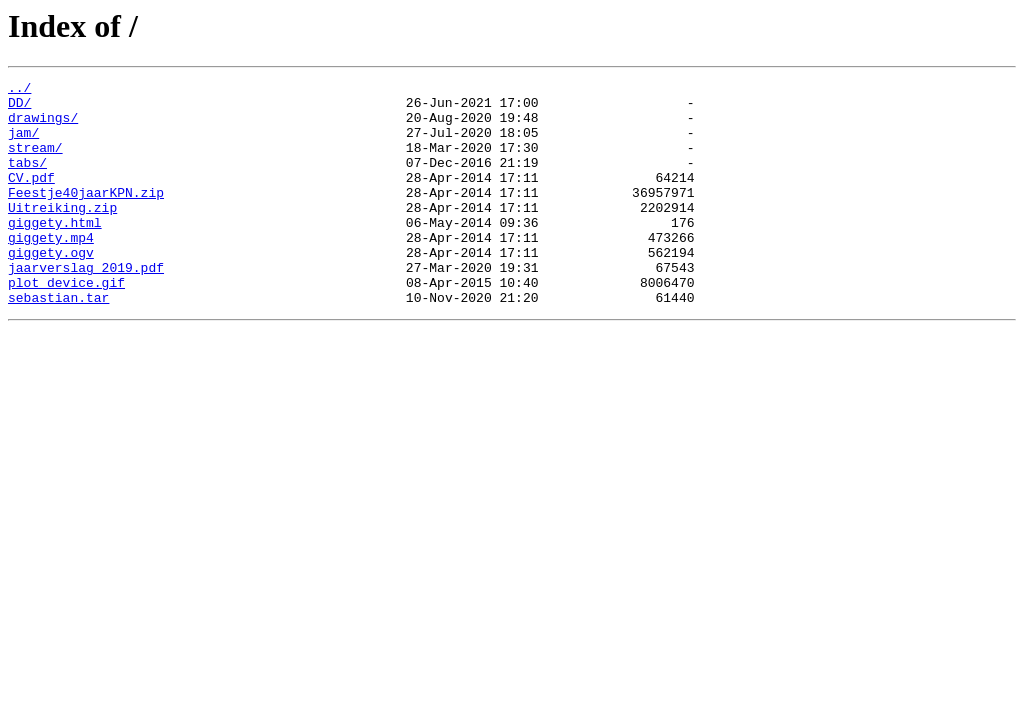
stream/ (35, 162)
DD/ (19, 108)
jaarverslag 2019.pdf (86, 306)
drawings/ (43, 126)
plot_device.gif (66, 324)
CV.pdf (31, 198)
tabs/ (27, 180)
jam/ (23, 144)
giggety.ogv (51, 288)
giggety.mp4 (51, 270)
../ (19, 90)
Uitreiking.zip (62, 234)
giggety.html (55, 252)
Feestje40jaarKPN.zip (86, 216)
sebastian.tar (58, 342)
